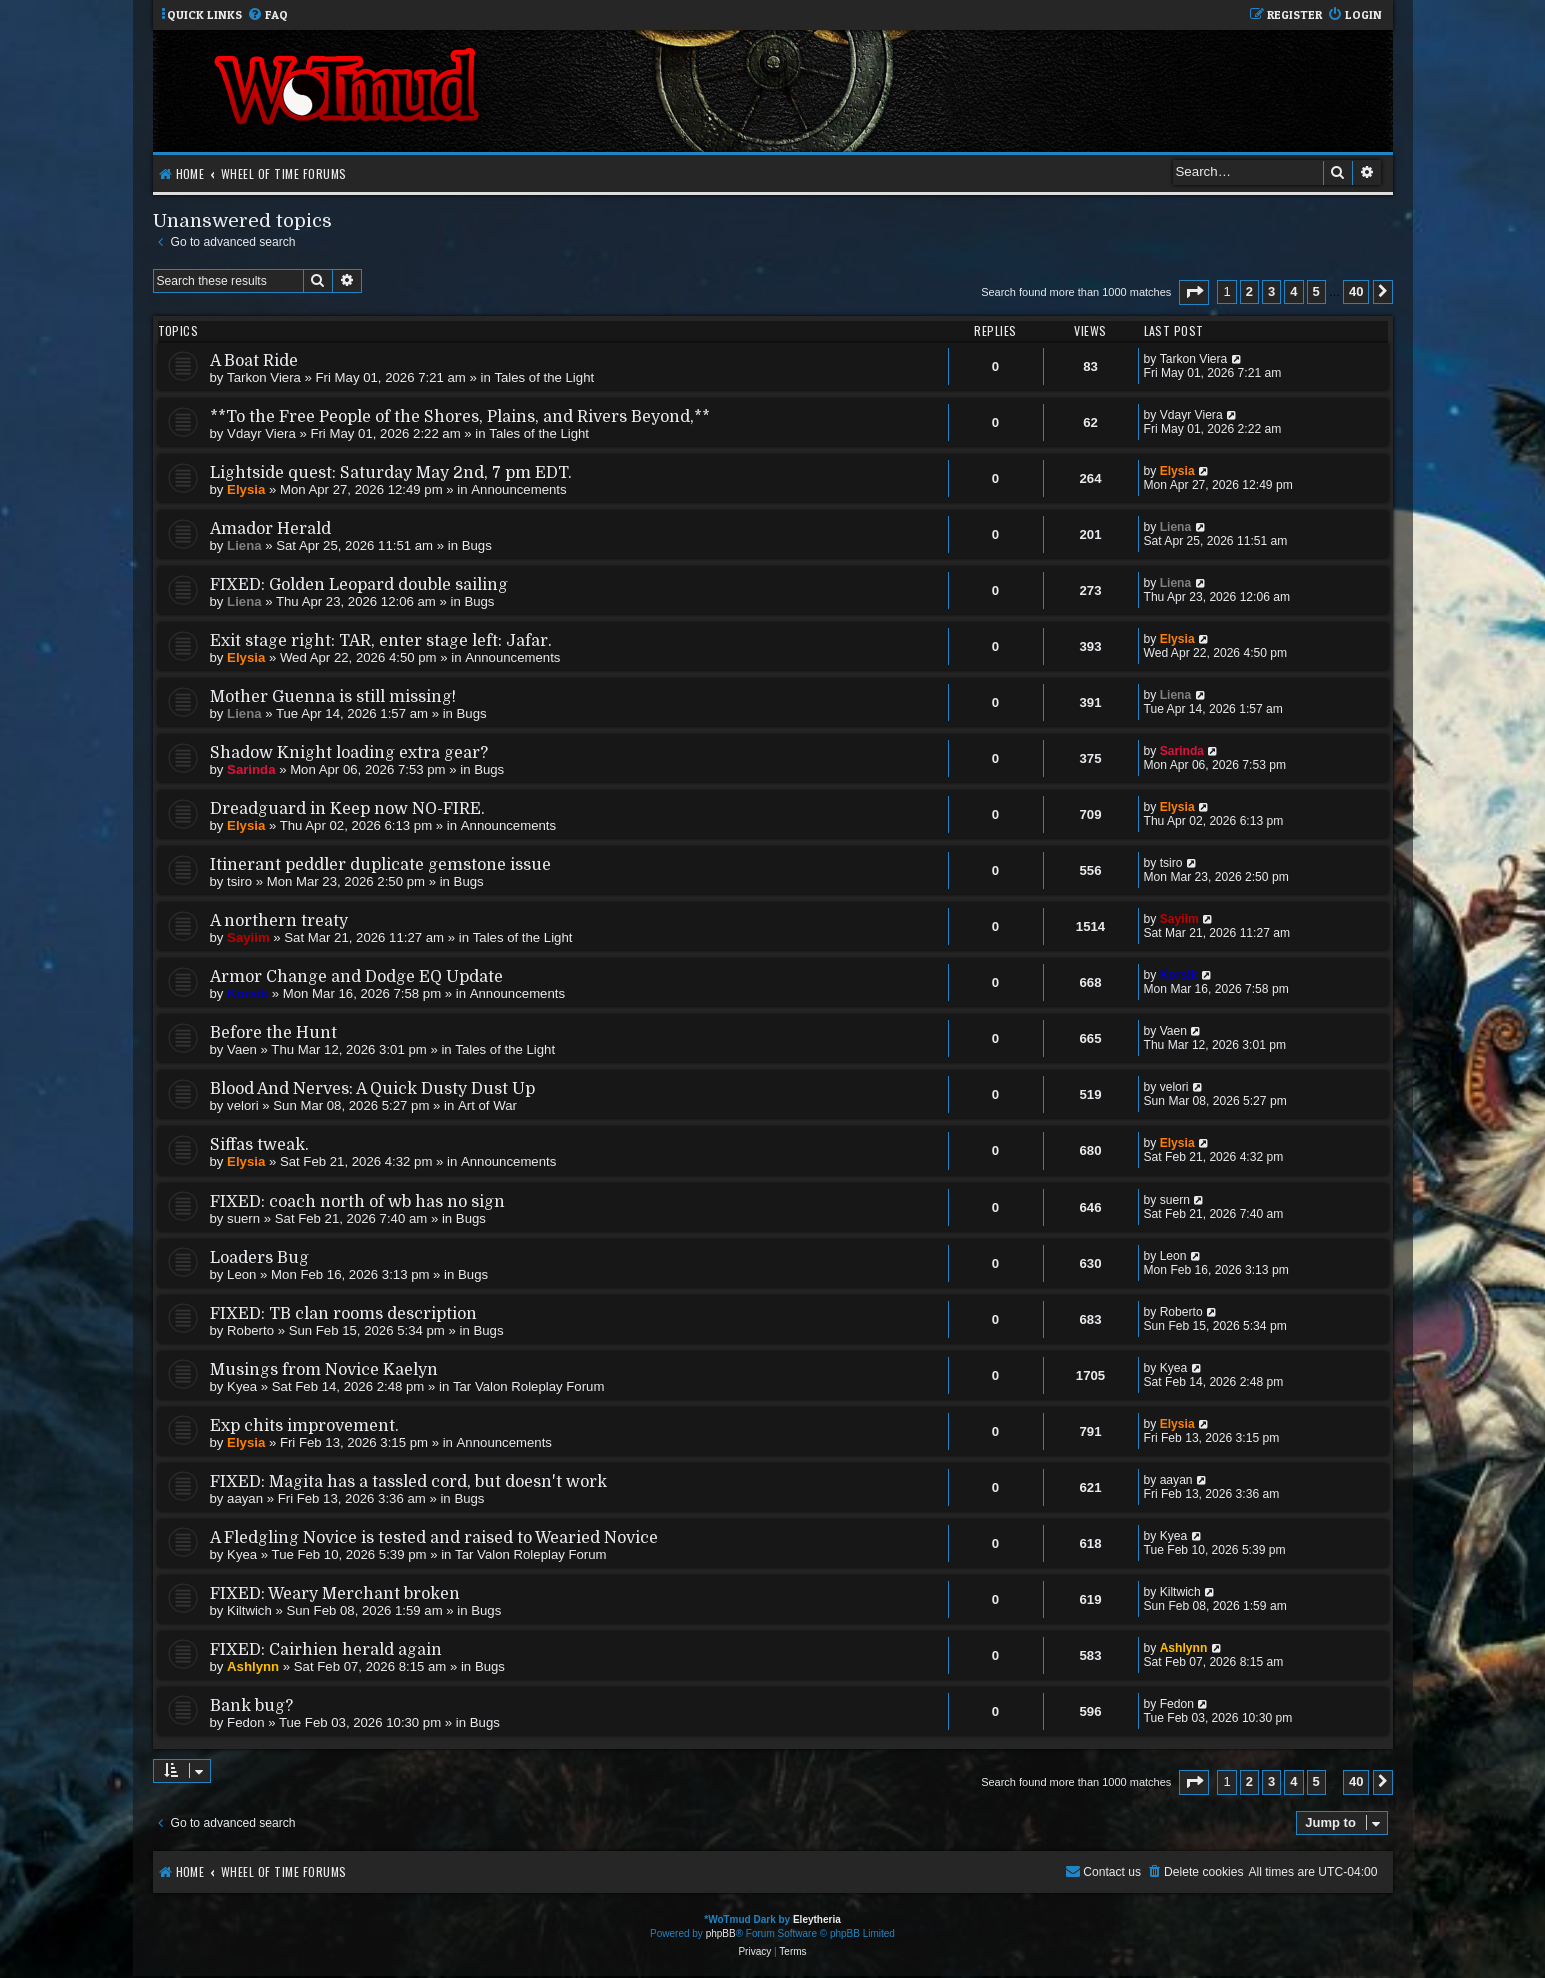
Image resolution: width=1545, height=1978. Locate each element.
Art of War (487, 1105)
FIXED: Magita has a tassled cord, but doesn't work (408, 1482)
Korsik (247, 993)
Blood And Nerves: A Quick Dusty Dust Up (372, 1089)
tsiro (239, 881)
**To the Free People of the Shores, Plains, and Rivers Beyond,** (460, 417)
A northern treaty (279, 921)
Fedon (245, 1722)
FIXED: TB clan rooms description (343, 1314)
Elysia (246, 489)
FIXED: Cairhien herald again (326, 1650)
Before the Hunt (273, 1033)
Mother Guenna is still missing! (333, 697)
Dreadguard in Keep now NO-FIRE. (347, 809)
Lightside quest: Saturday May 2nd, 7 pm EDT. (391, 473)
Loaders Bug (259, 1258)
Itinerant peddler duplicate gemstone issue (380, 865)
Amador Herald (270, 529)
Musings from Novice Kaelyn (324, 1370)
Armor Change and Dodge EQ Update (356, 977)
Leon (241, 1274)
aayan (245, 1498)
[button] (1194, 292)
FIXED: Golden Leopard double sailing (359, 585)
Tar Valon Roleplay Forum (528, 1386)
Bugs (477, 545)
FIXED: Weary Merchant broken (335, 1594)
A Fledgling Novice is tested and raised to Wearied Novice (434, 1538)
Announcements (518, 489)
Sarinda (251, 769)
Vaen (242, 1049)
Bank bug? (251, 1706)
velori (243, 1105)
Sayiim (248, 937)
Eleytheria (817, 1919)
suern (243, 1218)
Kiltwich (249, 1610)
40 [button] (1356, 291)
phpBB (721, 1933)
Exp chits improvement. (304, 1426)
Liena (244, 545)
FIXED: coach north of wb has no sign (357, 1202)
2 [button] (1249, 291)
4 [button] (1293, 291)
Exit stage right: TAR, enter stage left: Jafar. (381, 641)
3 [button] (1271, 291)
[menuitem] (267, 15)
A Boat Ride (254, 361)
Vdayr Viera (261, 433)
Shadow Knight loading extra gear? (349, 753)
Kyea (242, 1386)
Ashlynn (253, 1666)
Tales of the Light (544, 377)
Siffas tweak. (259, 1145)
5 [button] (1316, 291)
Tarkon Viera (264, 377)
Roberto (250, 1330)
